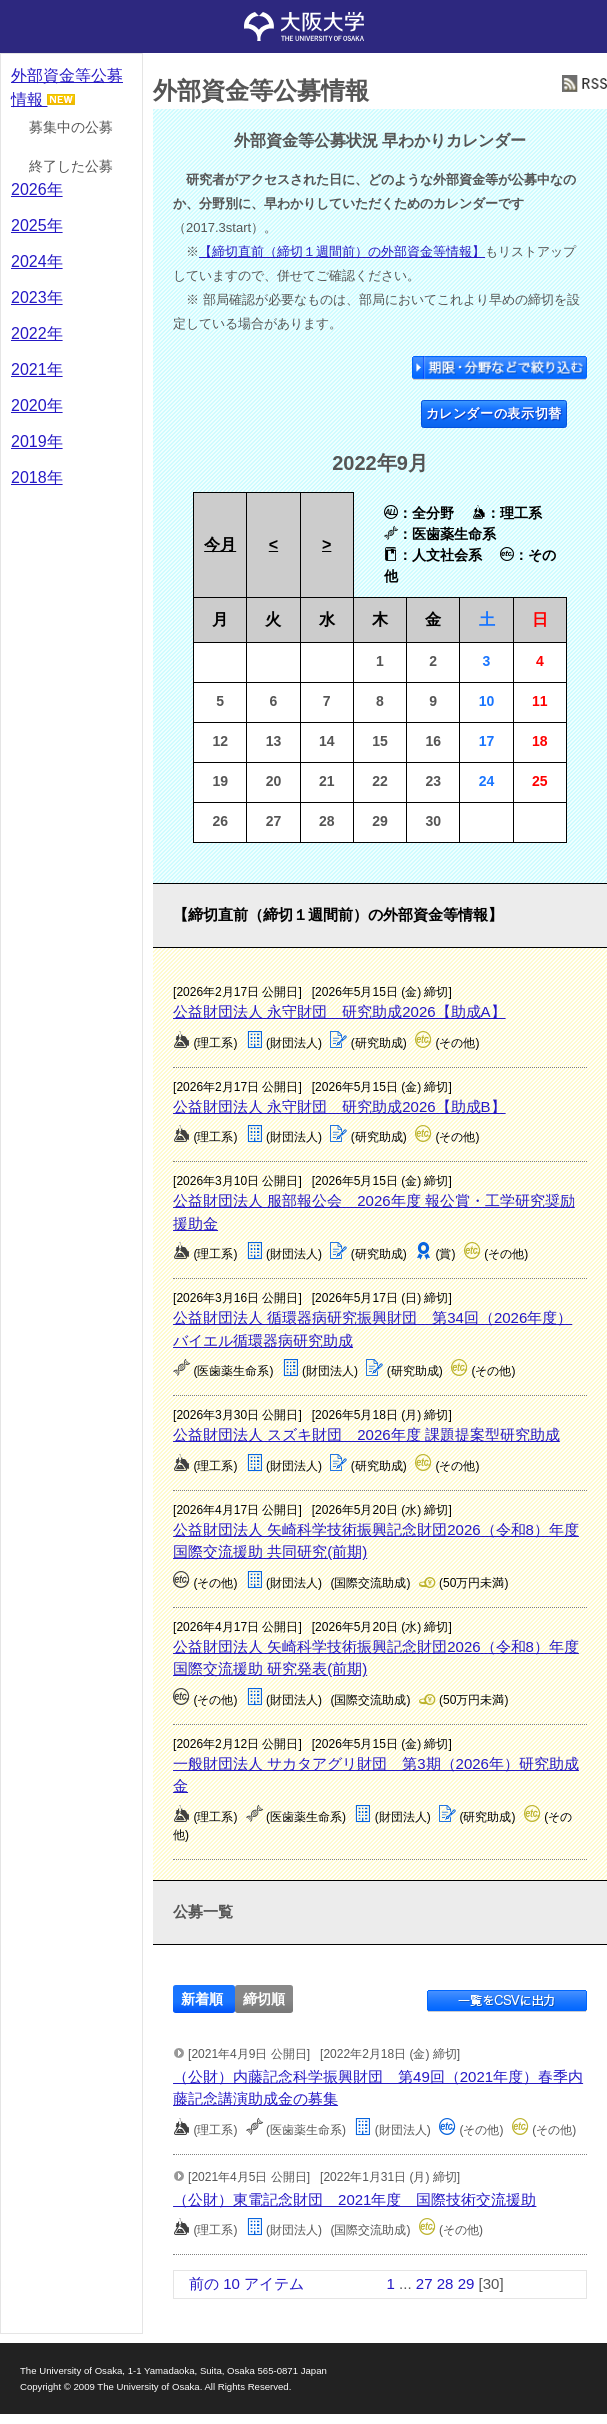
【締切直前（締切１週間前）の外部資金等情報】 (342, 251)
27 (424, 2283)
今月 (220, 544)
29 (466, 2283)
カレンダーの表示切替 (494, 413)
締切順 (264, 1999)
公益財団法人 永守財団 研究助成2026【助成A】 (339, 1011)
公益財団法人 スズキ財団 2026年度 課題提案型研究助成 (366, 1434)
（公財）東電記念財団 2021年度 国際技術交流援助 (354, 2199)
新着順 (202, 1999)
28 (445, 2283)
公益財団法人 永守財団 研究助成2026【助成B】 (339, 1106)
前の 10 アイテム (246, 2283)
